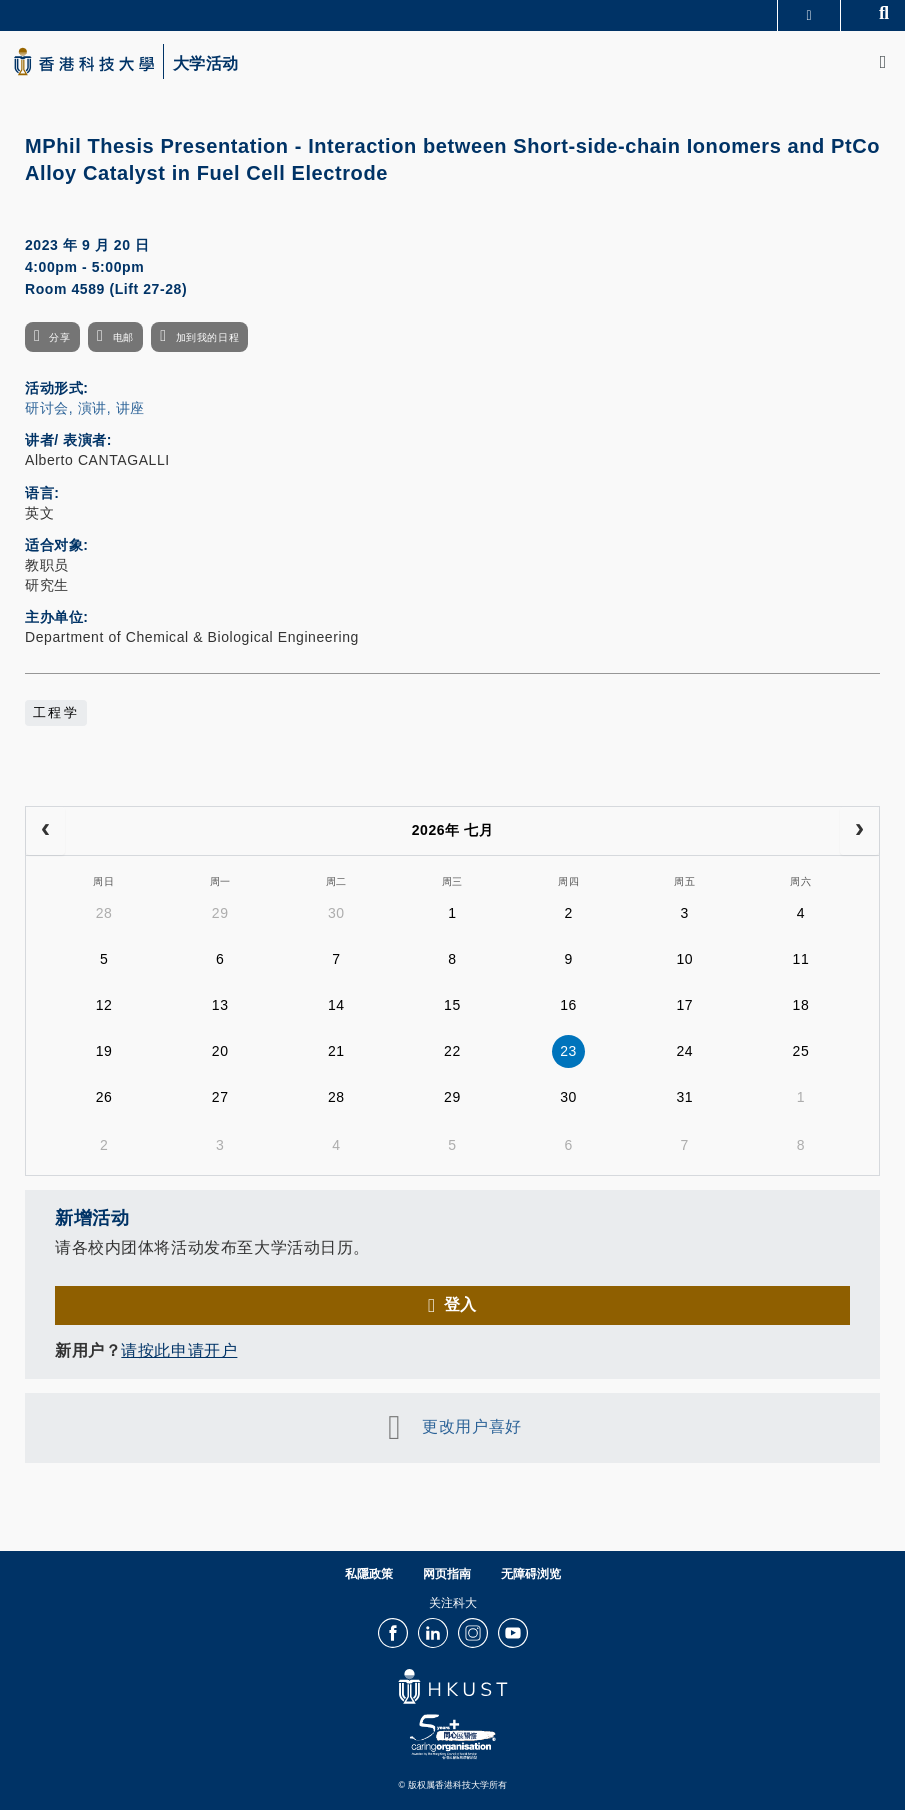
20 (220, 1051)
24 (684, 1051)
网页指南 (447, 1574)
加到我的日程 (207, 337)
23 (568, 1051)
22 (452, 1051)
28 (104, 913)
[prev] (45, 831)
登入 (460, 1304)
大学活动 (206, 64)
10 (684, 959)
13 (220, 1005)
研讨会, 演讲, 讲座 (85, 408)
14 (336, 1005)
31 (684, 1097)
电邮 (123, 337)
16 (568, 1005)
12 (104, 1005)
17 (684, 1005)
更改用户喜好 (471, 1426)
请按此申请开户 (179, 1350)
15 (452, 1005)
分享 (59, 337)
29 (220, 913)
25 (801, 1051)
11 (801, 959)
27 (220, 1097)
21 (336, 1051)
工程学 (56, 713)
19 (104, 1051)
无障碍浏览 (531, 1574)
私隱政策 (369, 1574)
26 (104, 1097)
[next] (859, 831)
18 (801, 1005)
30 (336, 913)
